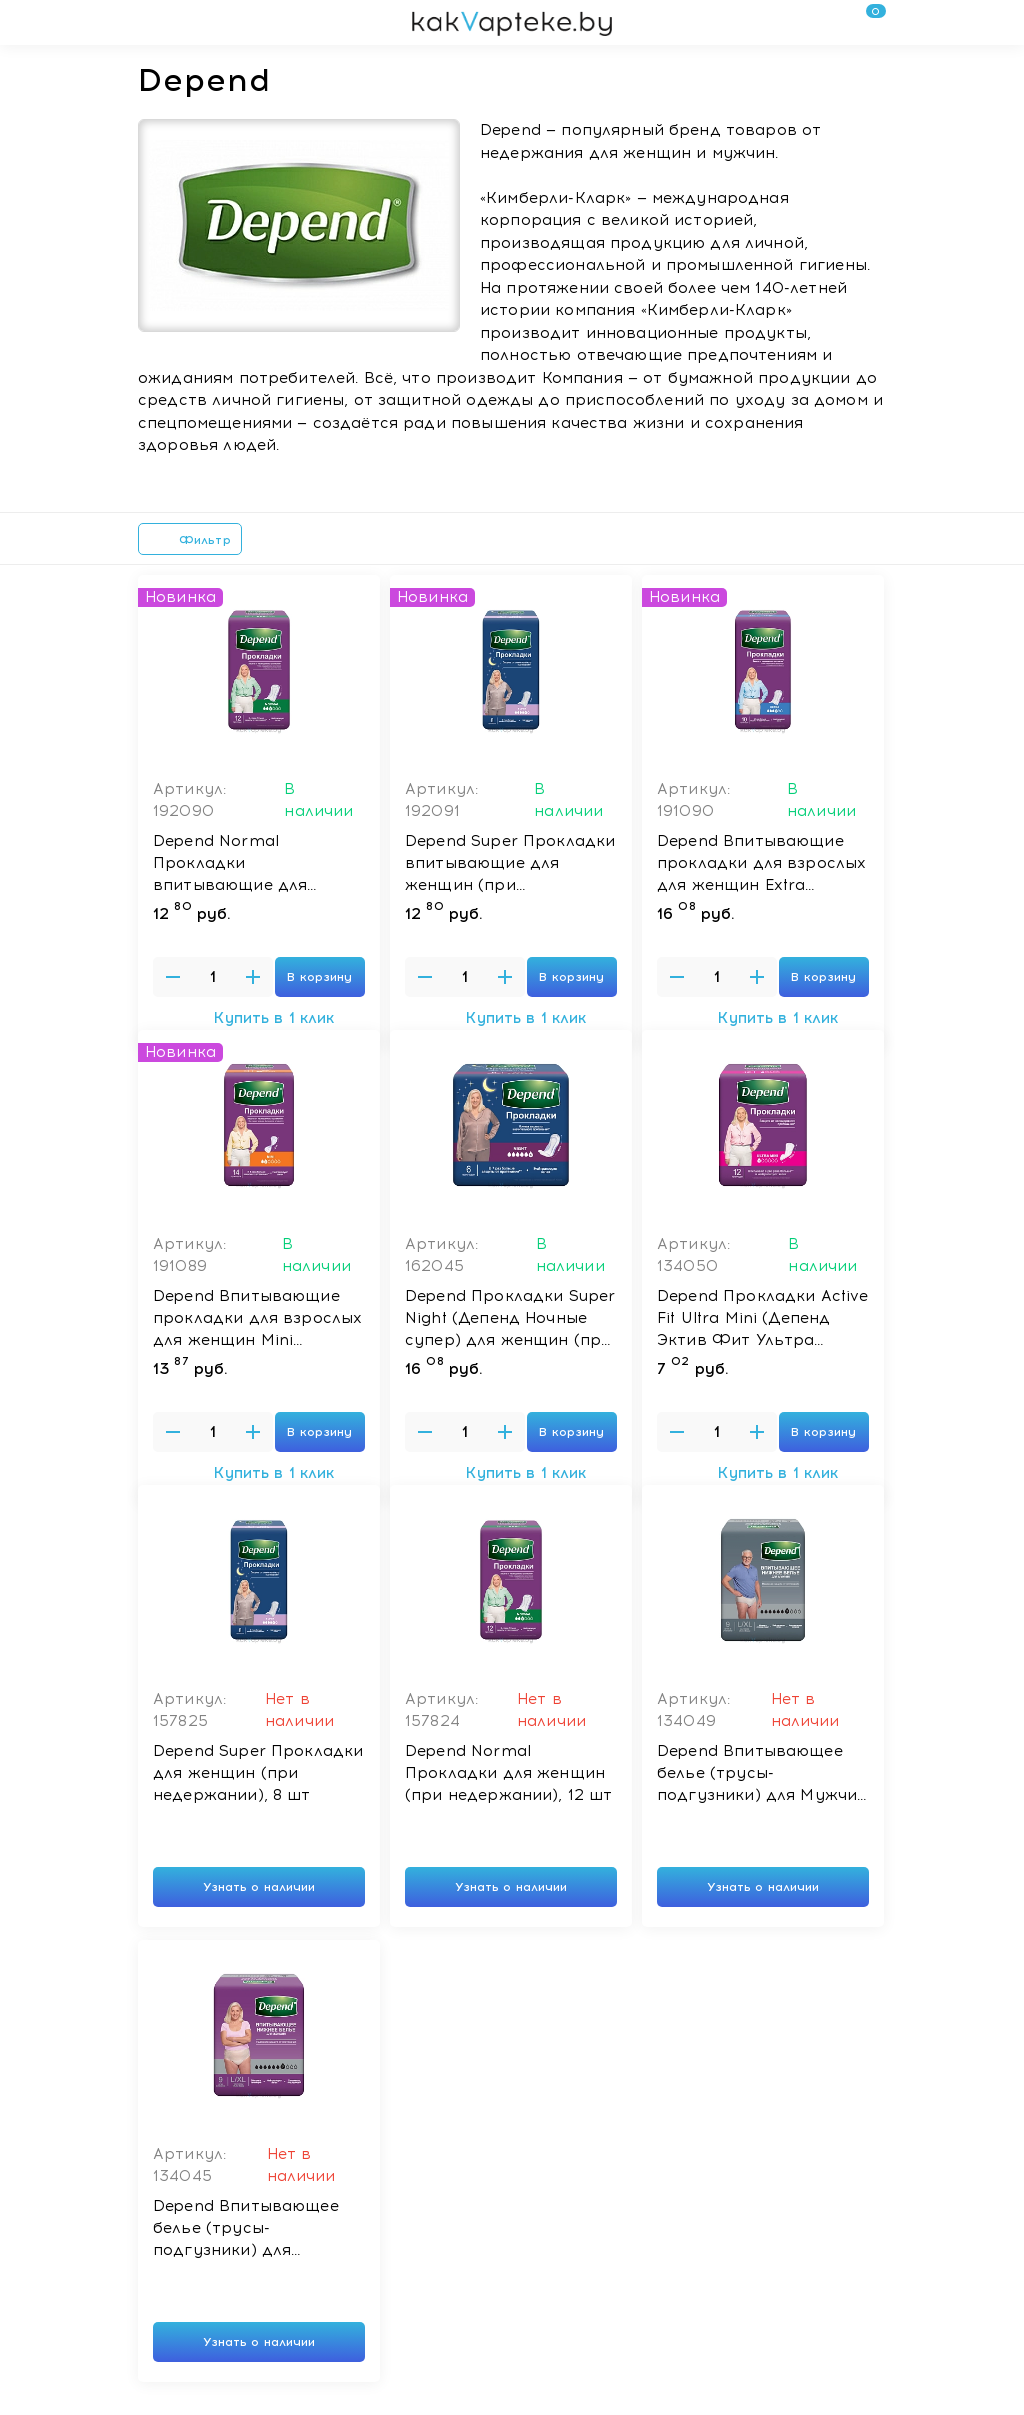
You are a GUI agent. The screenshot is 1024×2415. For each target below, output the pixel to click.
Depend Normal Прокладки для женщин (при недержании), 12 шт (508, 1773)
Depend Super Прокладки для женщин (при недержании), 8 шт (258, 1773)
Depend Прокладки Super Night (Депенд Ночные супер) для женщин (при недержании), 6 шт (510, 1319)
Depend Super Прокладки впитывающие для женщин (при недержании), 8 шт (510, 864)
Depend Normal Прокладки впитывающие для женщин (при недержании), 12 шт (235, 864)
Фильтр (190, 540)
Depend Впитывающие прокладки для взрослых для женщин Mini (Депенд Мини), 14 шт (257, 1319)
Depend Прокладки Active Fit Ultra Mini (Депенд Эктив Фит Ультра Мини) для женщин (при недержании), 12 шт (762, 1319)
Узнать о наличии (259, 1887)
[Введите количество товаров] (213, 977)
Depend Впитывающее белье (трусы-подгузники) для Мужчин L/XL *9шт (762, 1774)
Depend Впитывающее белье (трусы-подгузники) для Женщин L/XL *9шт (246, 2229)
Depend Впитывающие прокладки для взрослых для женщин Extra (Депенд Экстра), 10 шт (761, 864)
